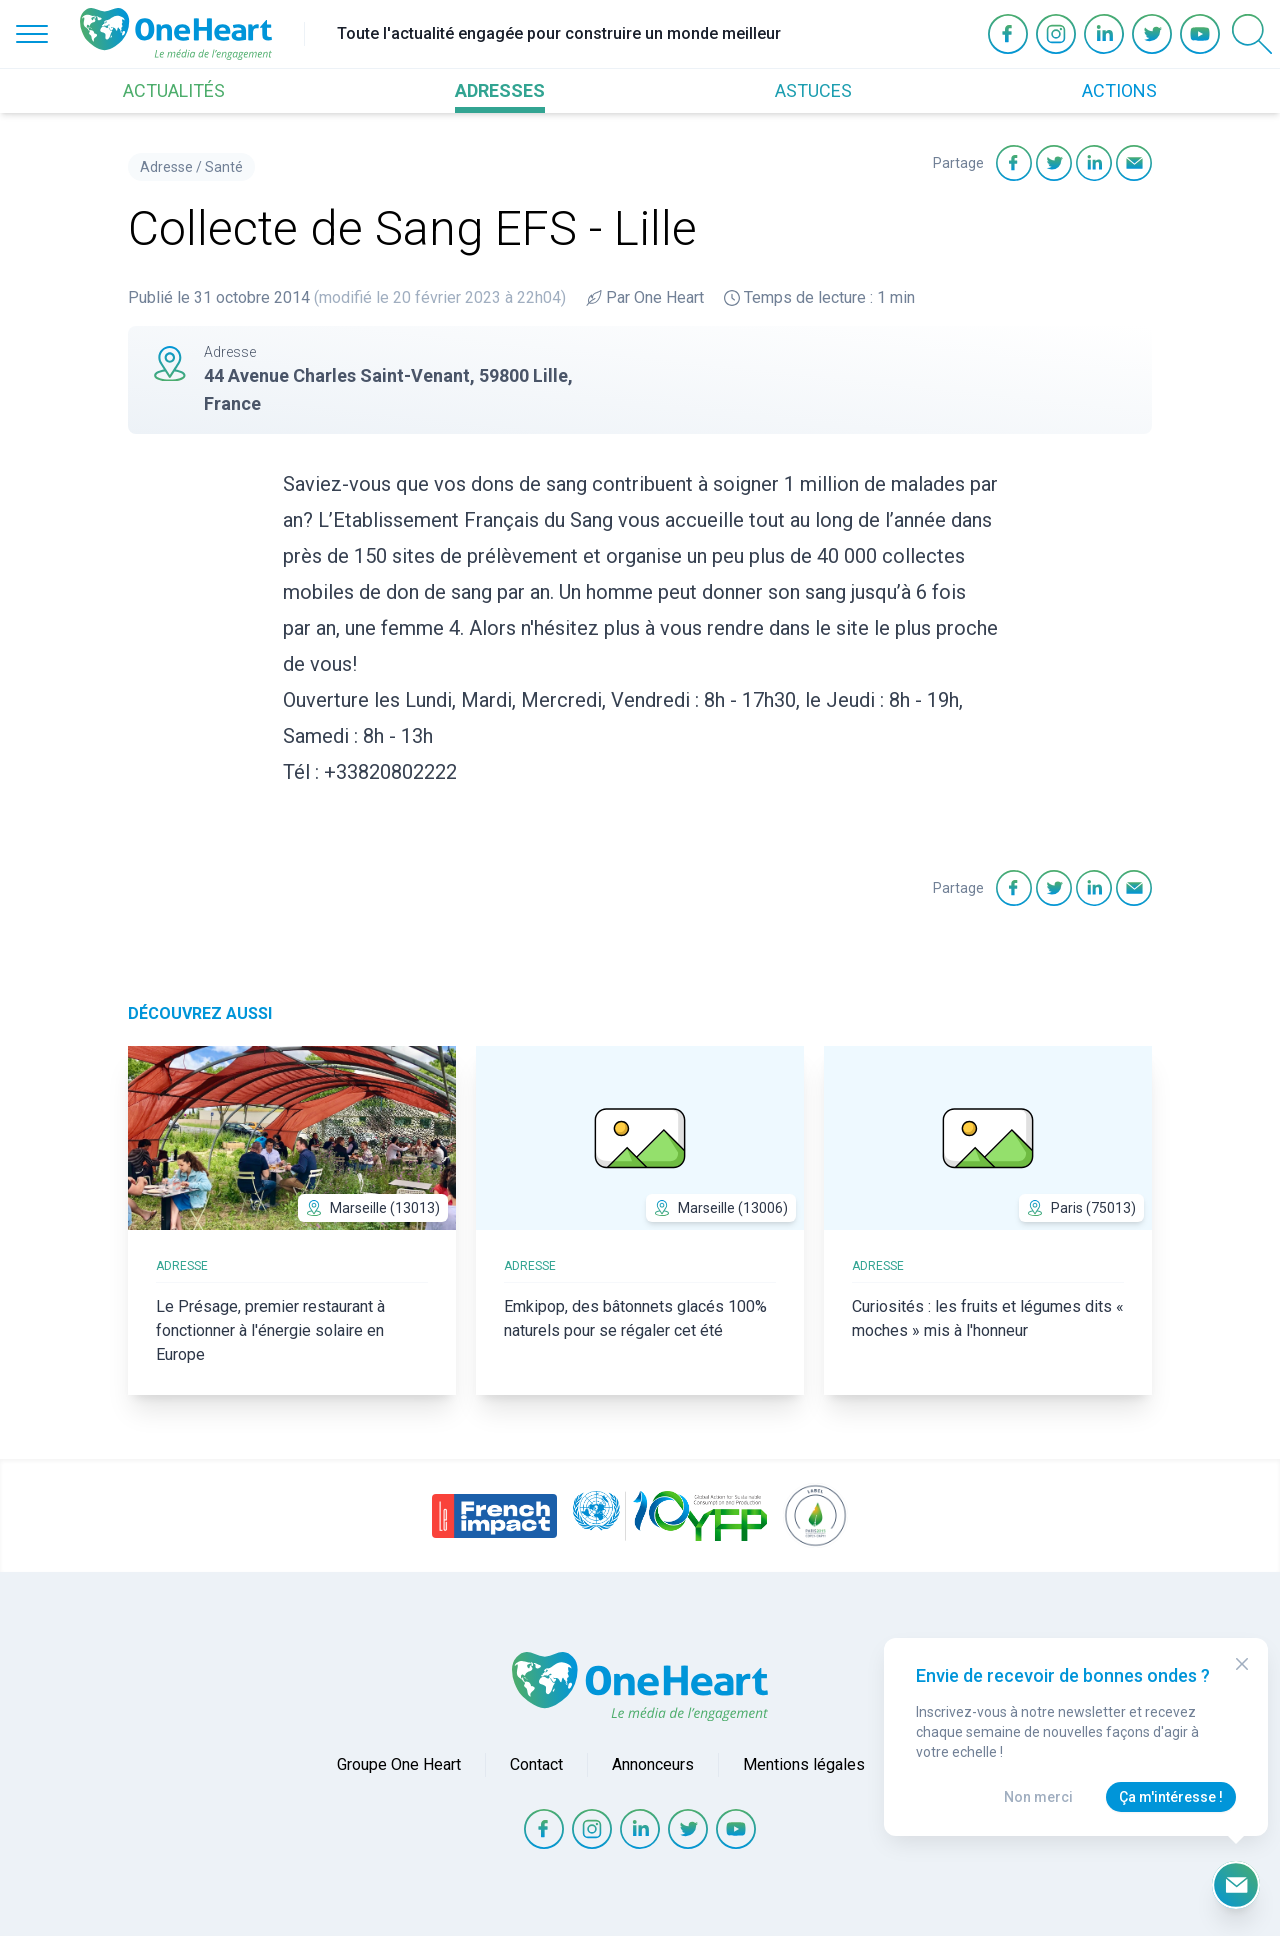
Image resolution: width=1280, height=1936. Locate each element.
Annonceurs (653, 1764)
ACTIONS (1119, 90)
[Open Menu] (32, 34)
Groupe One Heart (399, 1764)
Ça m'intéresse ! (1171, 1797)
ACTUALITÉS (174, 90)
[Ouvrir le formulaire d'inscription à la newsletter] (1236, 1885)
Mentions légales (804, 1764)
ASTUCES (813, 90)
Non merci (1038, 1797)
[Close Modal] (1242, 1664)
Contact (536, 1764)
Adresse (166, 167)
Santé (224, 167)
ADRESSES (500, 90)
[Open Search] (1252, 34)
